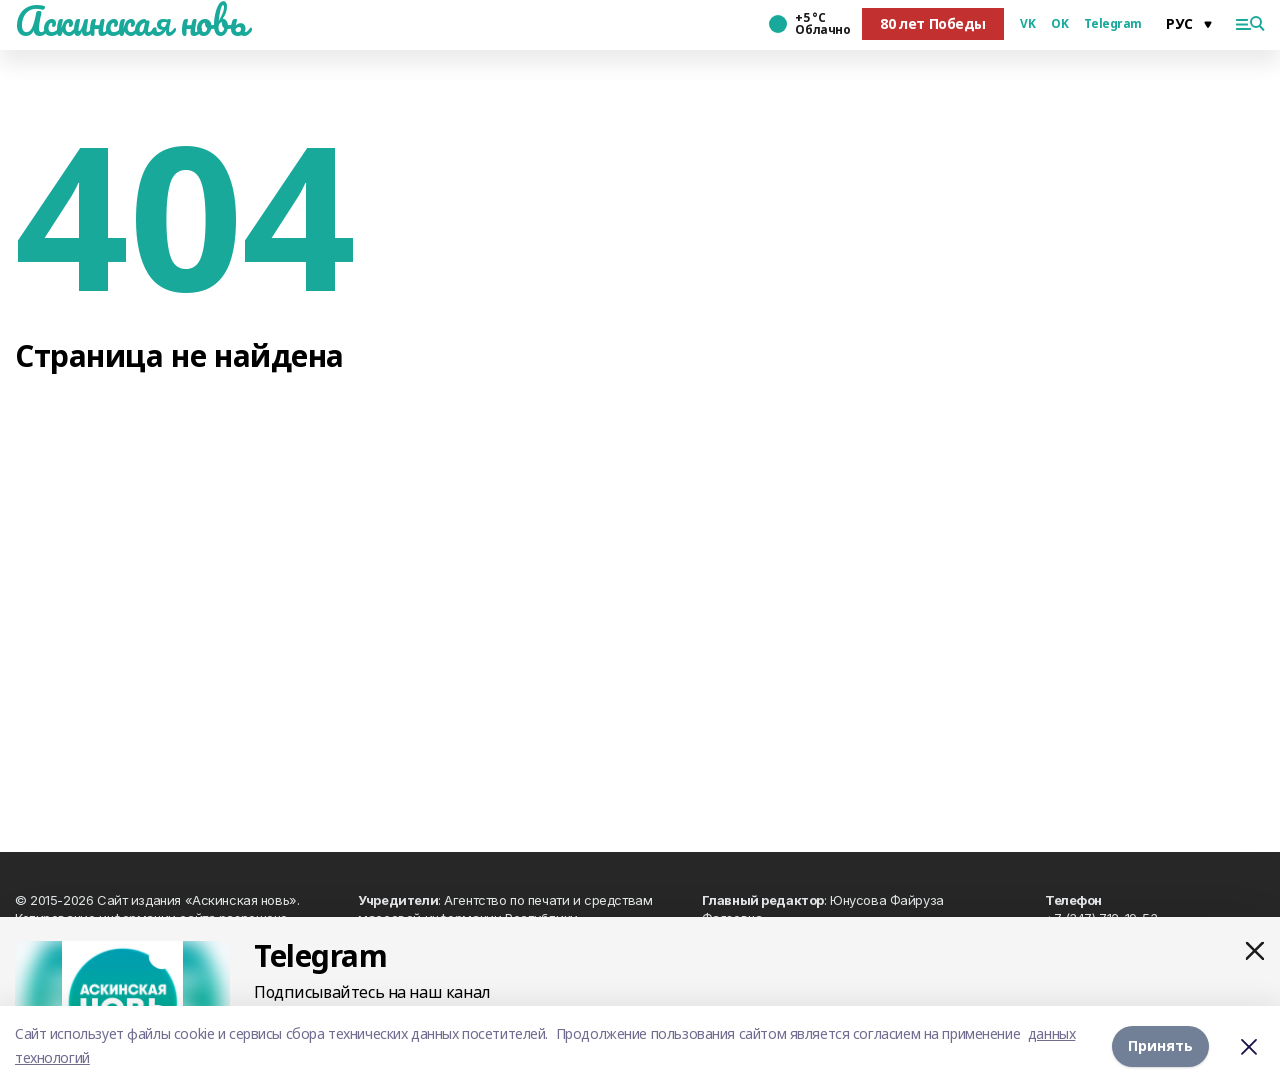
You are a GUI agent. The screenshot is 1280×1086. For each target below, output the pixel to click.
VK (1027, 24)
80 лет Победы (933, 23)
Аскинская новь (130, 21)
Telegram (1113, 24)
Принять (1160, 1045)
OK (1059, 24)
